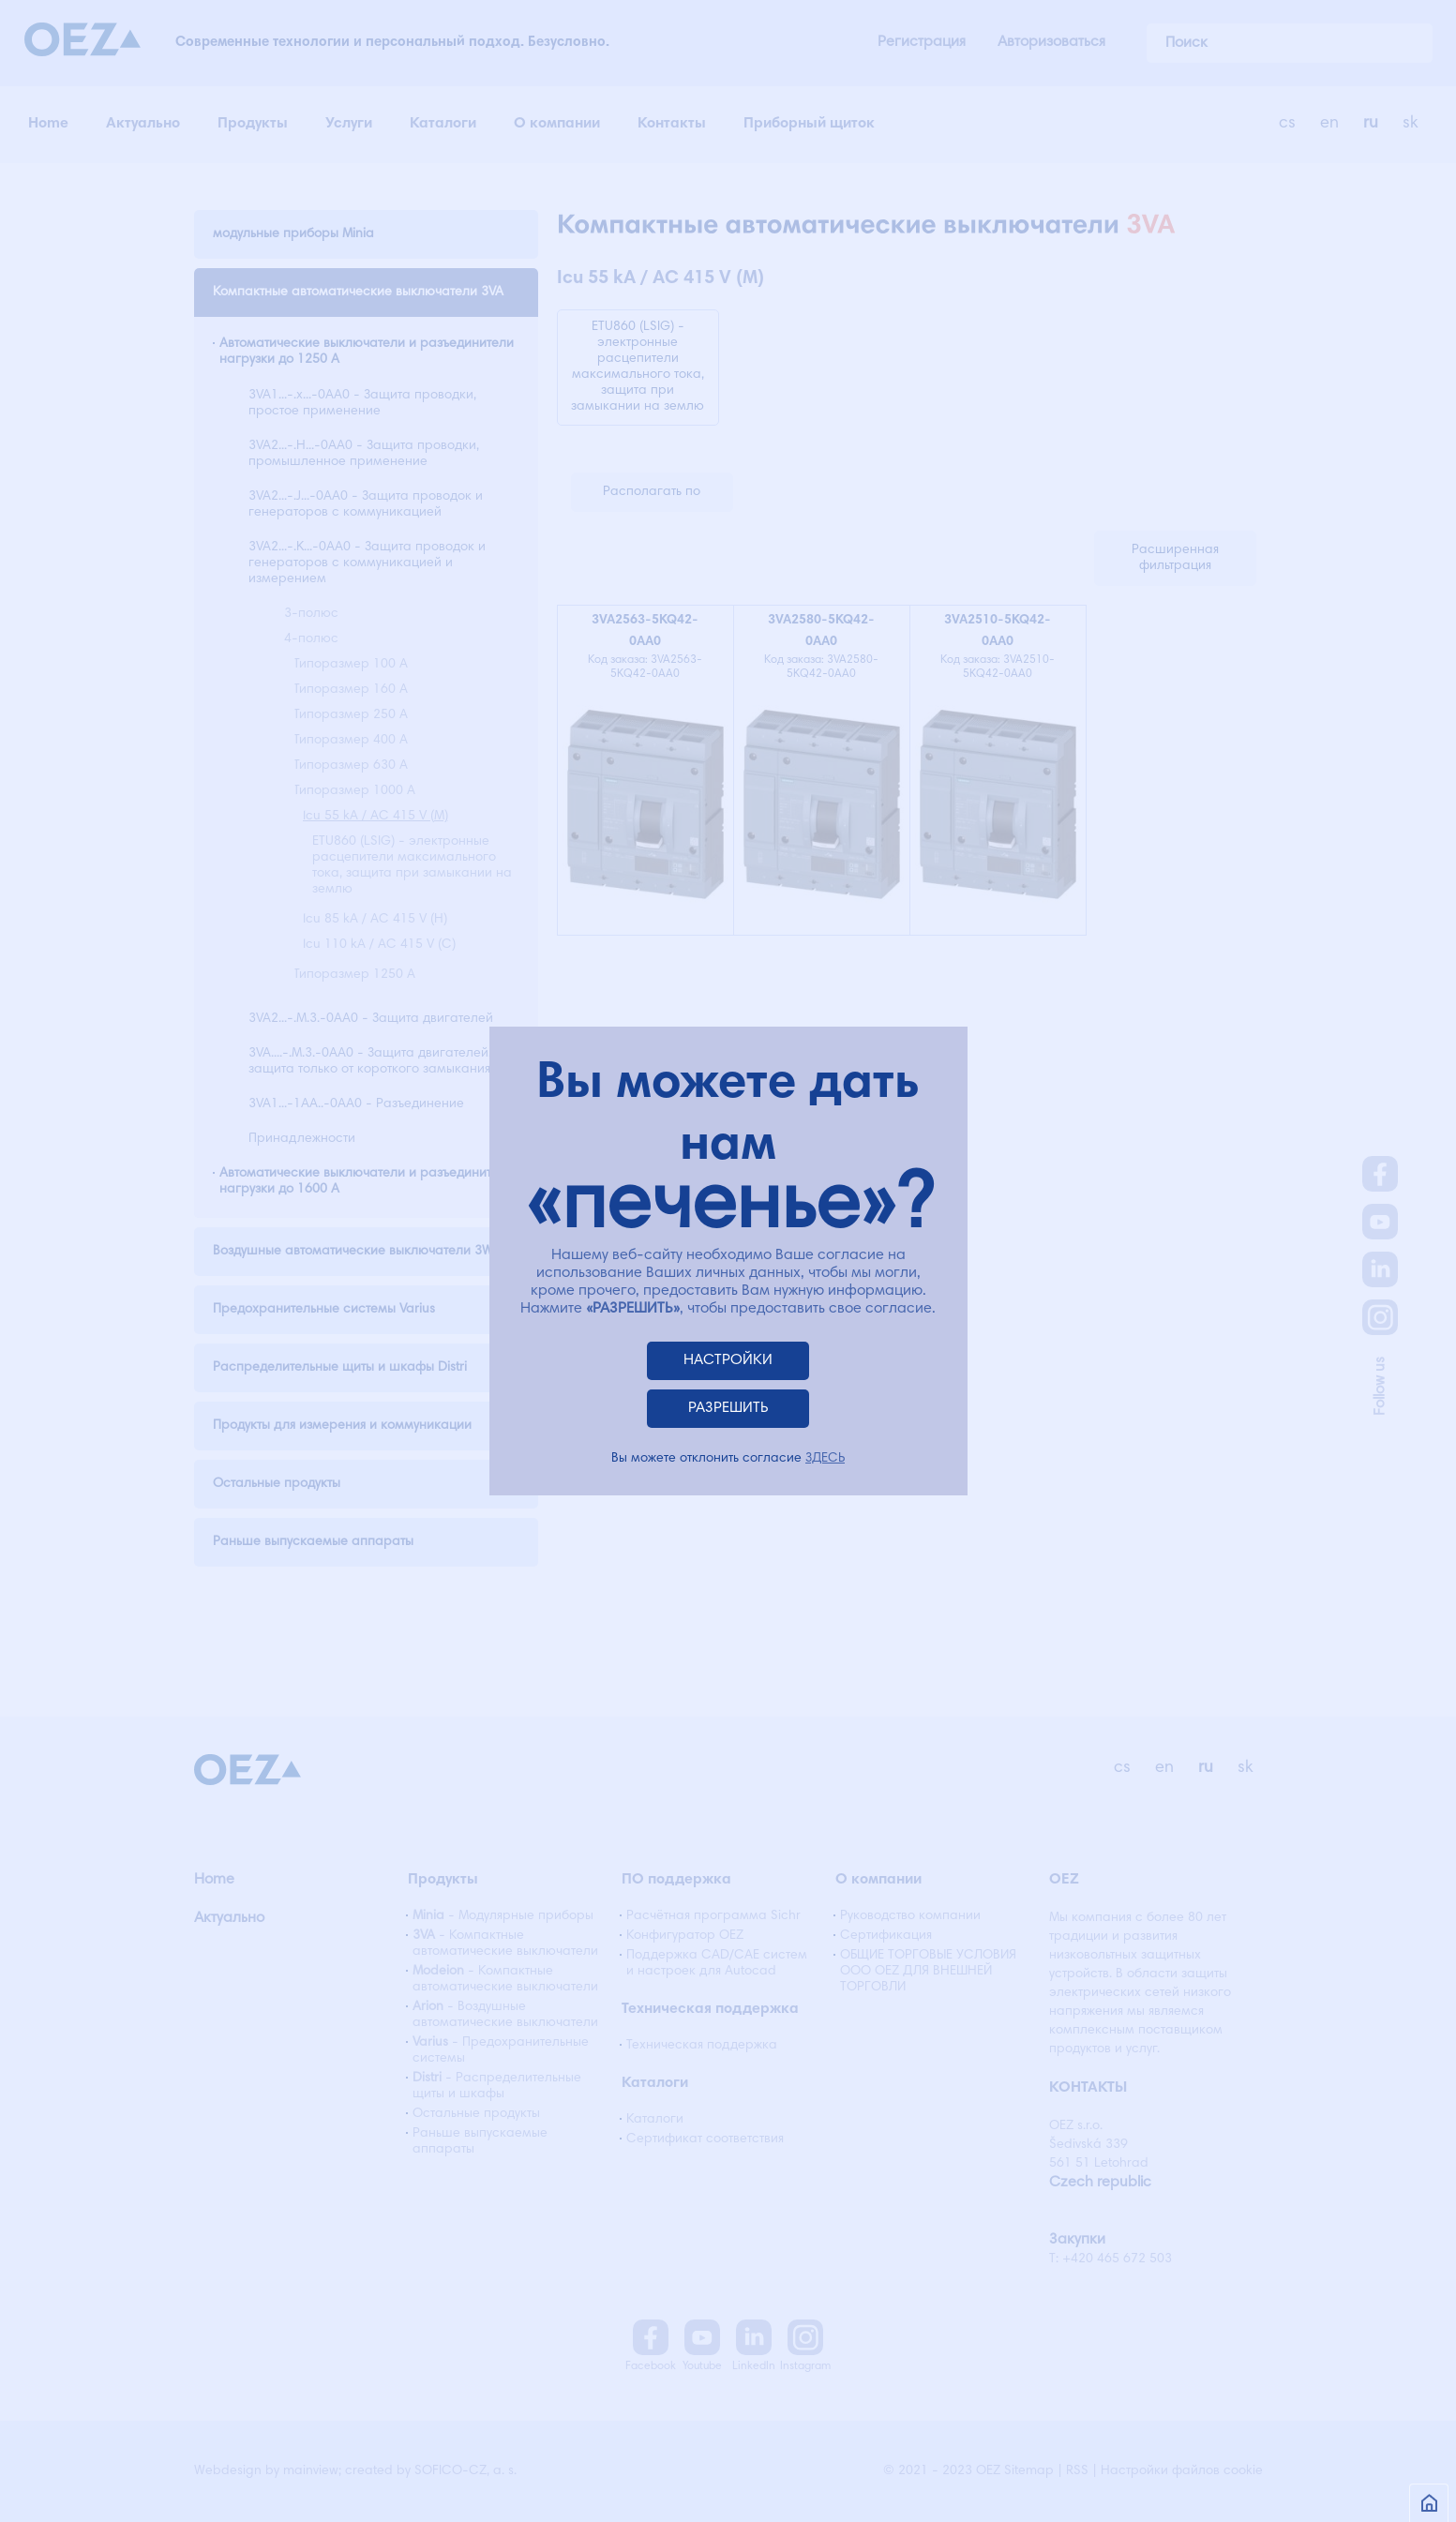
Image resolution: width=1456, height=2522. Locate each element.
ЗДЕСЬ (825, 1458)
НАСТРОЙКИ (728, 1360)
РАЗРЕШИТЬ (728, 1408)
